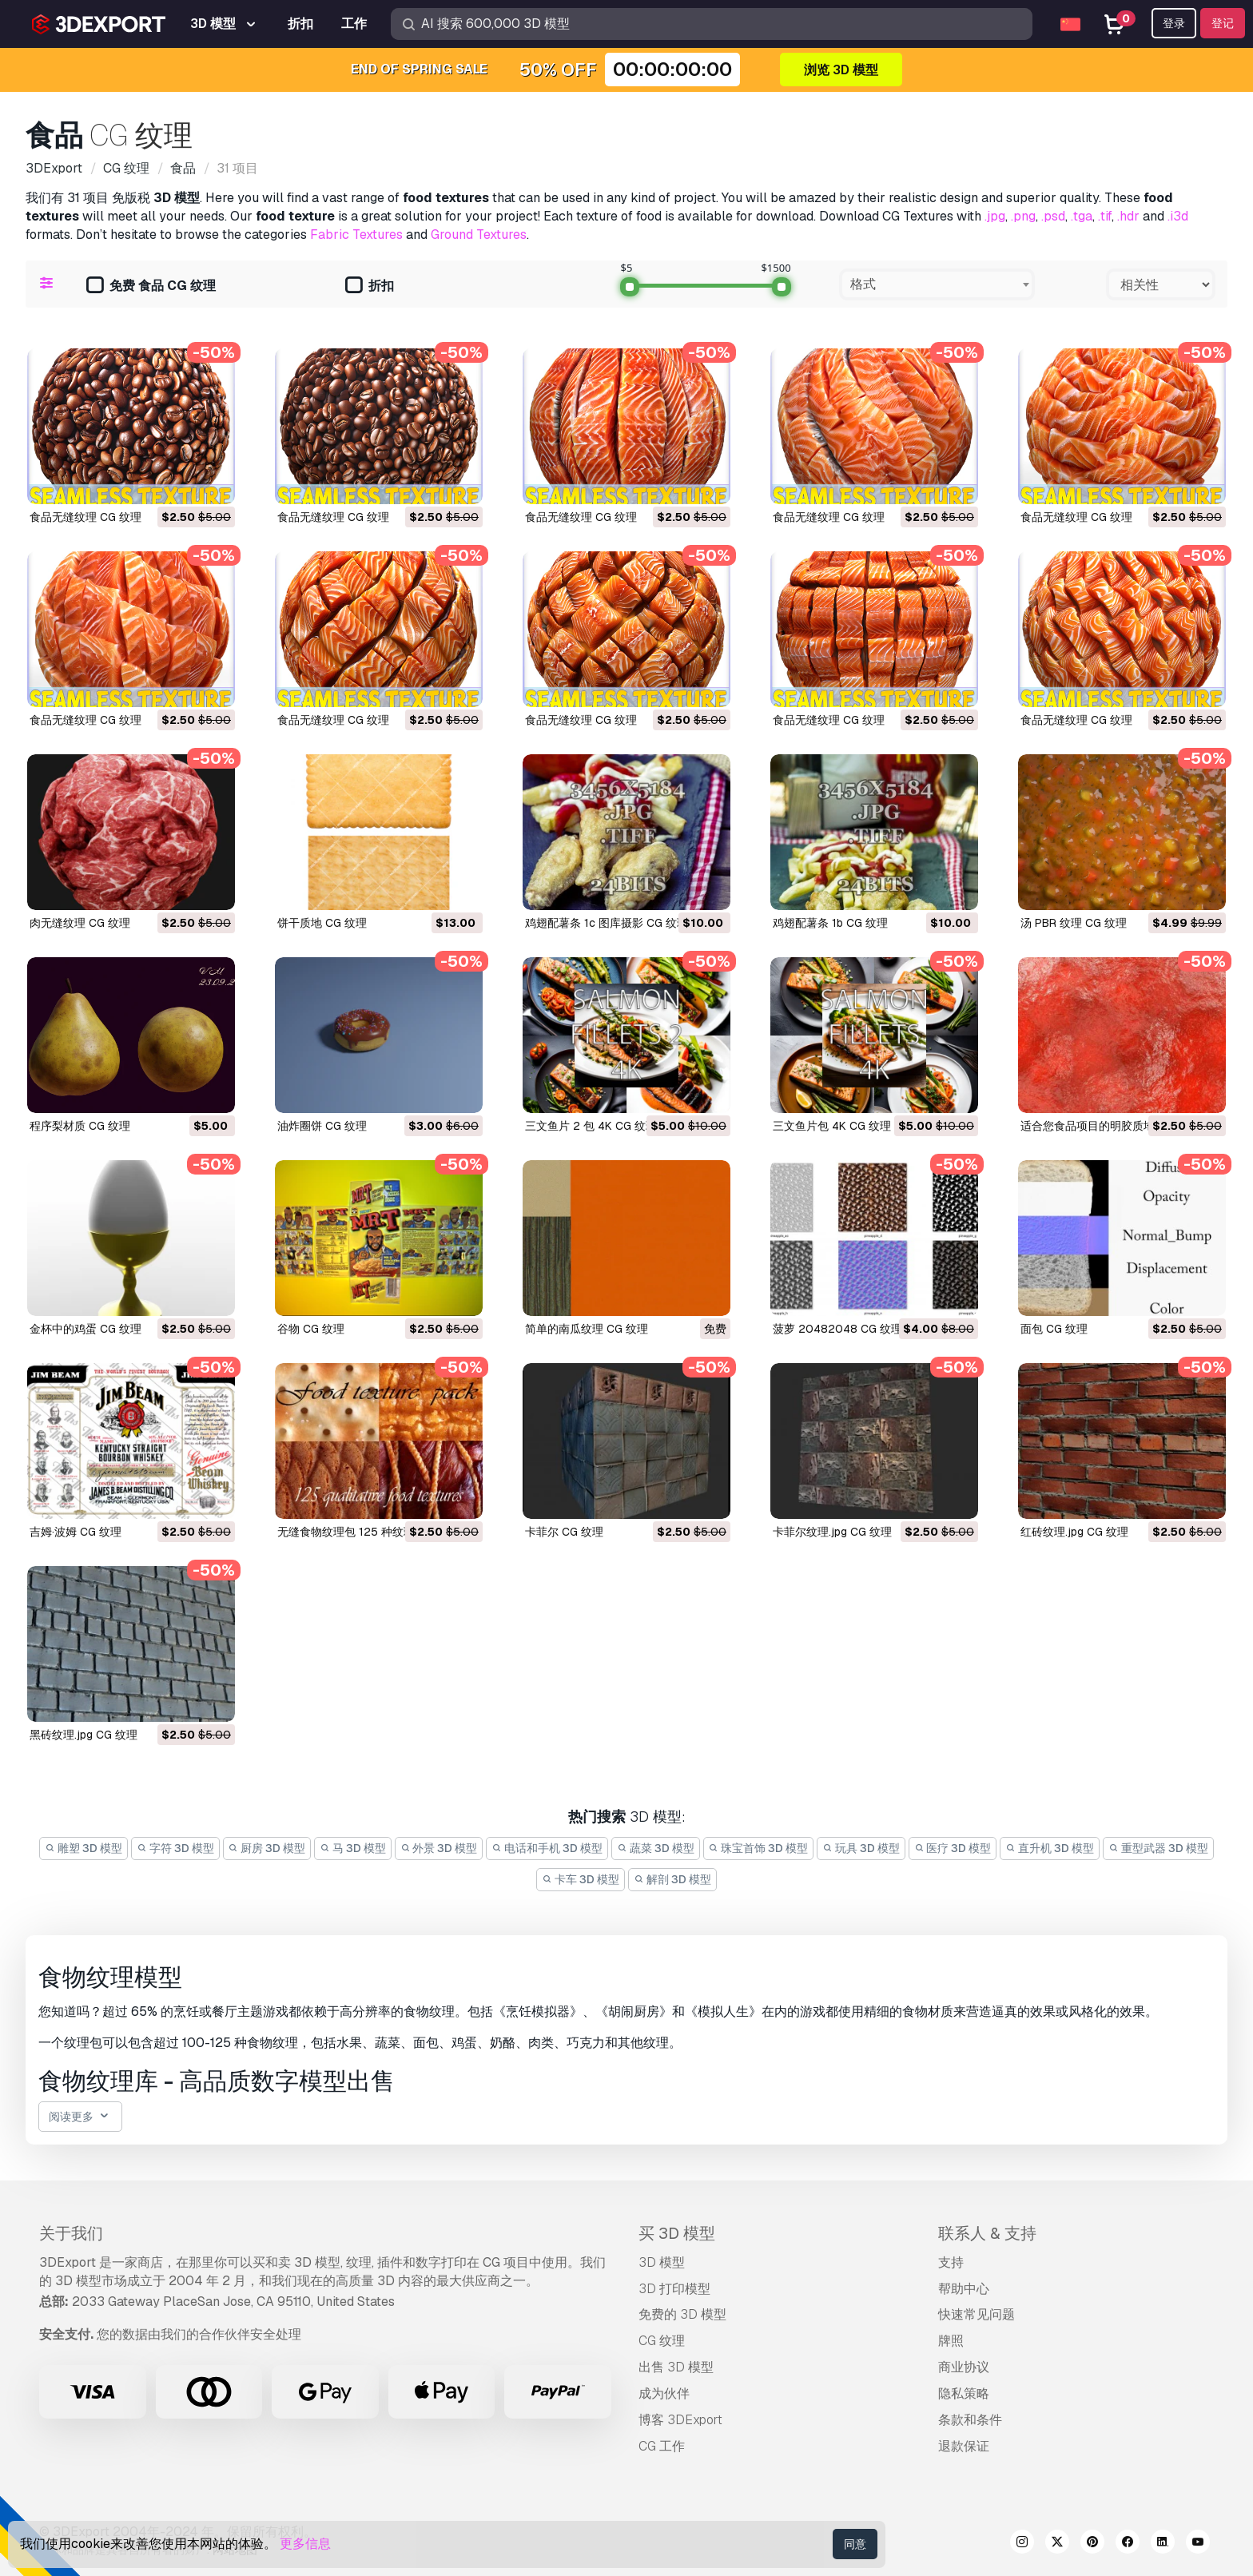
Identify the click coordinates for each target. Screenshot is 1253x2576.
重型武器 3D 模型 (1158, 1848)
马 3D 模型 (353, 1848)
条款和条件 (970, 2419)
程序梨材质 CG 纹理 (80, 1126)
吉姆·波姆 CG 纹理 (75, 1532)
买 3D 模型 (676, 2233)
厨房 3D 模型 (267, 1848)
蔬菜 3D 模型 (655, 1848)
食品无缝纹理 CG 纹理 (85, 517)
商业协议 (963, 2367)
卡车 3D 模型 (580, 1879)
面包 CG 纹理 (1054, 1329)
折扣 (369, 286)
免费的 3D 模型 (682, 2314)
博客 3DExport (680, 2419)
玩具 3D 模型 (861, 1848)
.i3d (1177, 216)
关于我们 (71, 2233)
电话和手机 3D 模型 (547, 1848)
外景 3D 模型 (439, 1848)
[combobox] (937, 284)
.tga (1081, 216)
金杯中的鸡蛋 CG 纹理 (85, 1329)
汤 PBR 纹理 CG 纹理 (1073, 923)
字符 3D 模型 (175, 1848)
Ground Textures (479, 234)
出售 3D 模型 (676, 2367)
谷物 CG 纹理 (310, 1329)
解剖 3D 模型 (672, 1879)
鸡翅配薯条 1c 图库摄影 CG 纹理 (606, 923)
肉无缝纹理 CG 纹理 (80, 923)
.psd (1053, 216)
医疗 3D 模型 (953, 1848)
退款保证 (963, 2446)
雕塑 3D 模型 (83, 1848)
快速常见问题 (976, 2314)
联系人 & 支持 (987, 2233)
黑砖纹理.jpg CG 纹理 (83, 1734)
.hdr (1128, 216)
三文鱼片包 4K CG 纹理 (832, 1126)
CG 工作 (661, 2446)
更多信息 (305, 2543)
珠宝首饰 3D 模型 (759, 1848)
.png (1023, 216)
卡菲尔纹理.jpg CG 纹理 (832, 1532)
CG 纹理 (661, 2340)
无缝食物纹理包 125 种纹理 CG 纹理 (368, 1532)
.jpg (995, 216)
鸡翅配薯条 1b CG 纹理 (830, 923)
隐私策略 (963, 2393)
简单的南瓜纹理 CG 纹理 (586, 1329)
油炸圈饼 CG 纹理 (322, 1126)
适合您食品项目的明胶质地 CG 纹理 (1109, 1126)
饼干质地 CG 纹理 (322, 923)
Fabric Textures (356, 234)
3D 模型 (661, 2262)
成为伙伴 (664, 2393)
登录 (1174, 23)
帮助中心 (963, 2288)
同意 (855, 2544)
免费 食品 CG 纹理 (151, 286)
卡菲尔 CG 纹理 (564, 1532)
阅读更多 (80, 2117)
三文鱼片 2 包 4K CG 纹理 (591, 1126)
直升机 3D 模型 (1049, 1848)
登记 (1222, 23)
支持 (951, 2262)
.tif (1105, 216)
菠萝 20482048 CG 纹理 (837, 1329)
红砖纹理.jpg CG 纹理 (1074, 1532)
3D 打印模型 (674, 2288)
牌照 (951, 2340)
